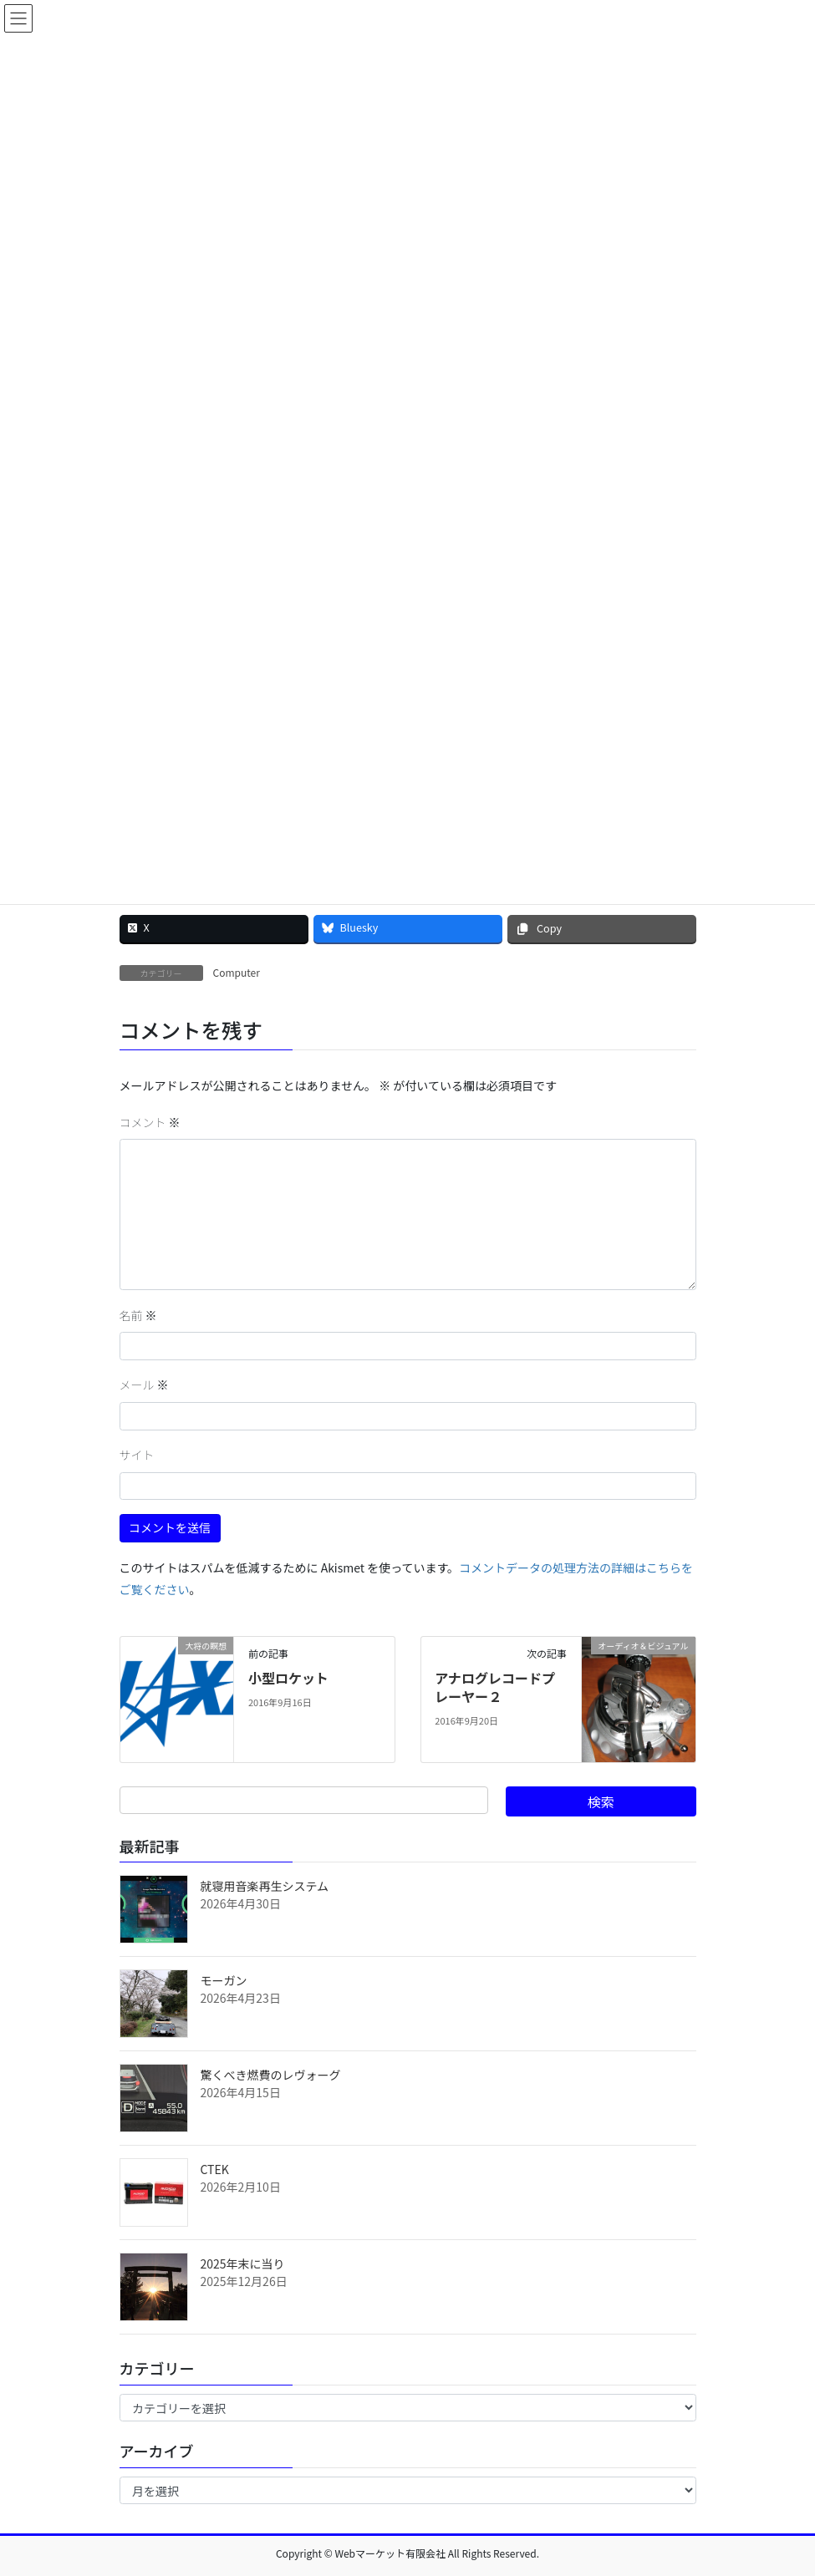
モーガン (224, 1980)
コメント (150, 1122)
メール (144, 1384)
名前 (138, 1315)
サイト (137, 1454)
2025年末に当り (243, 2263)
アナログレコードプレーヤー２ (495, 1687)
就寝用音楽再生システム (265, 1885)
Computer (236, 972)
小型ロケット (288, 1678)
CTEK (215, 2169)
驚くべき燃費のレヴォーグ (271, 2074)
